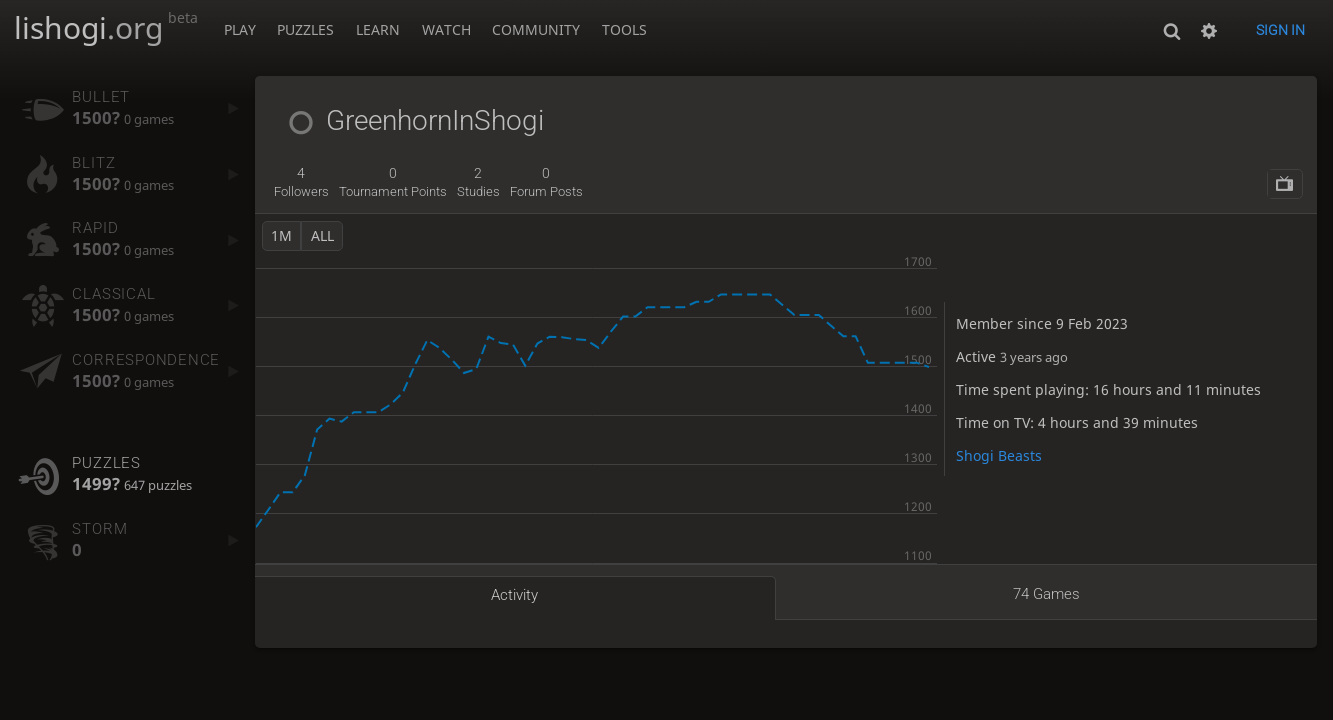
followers (301, 182)
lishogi (106, 27)
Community (536, 29)
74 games (1046, 594)
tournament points (393, 182)
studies (478, 182)
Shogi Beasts (999, 455)
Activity (514, 595)
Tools (624, 29)
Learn (378, 29)
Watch (446, 29)
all (322, 235)
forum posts (546, 182)
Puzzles (305, 29)
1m (281, 235)
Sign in (1280, 30)
